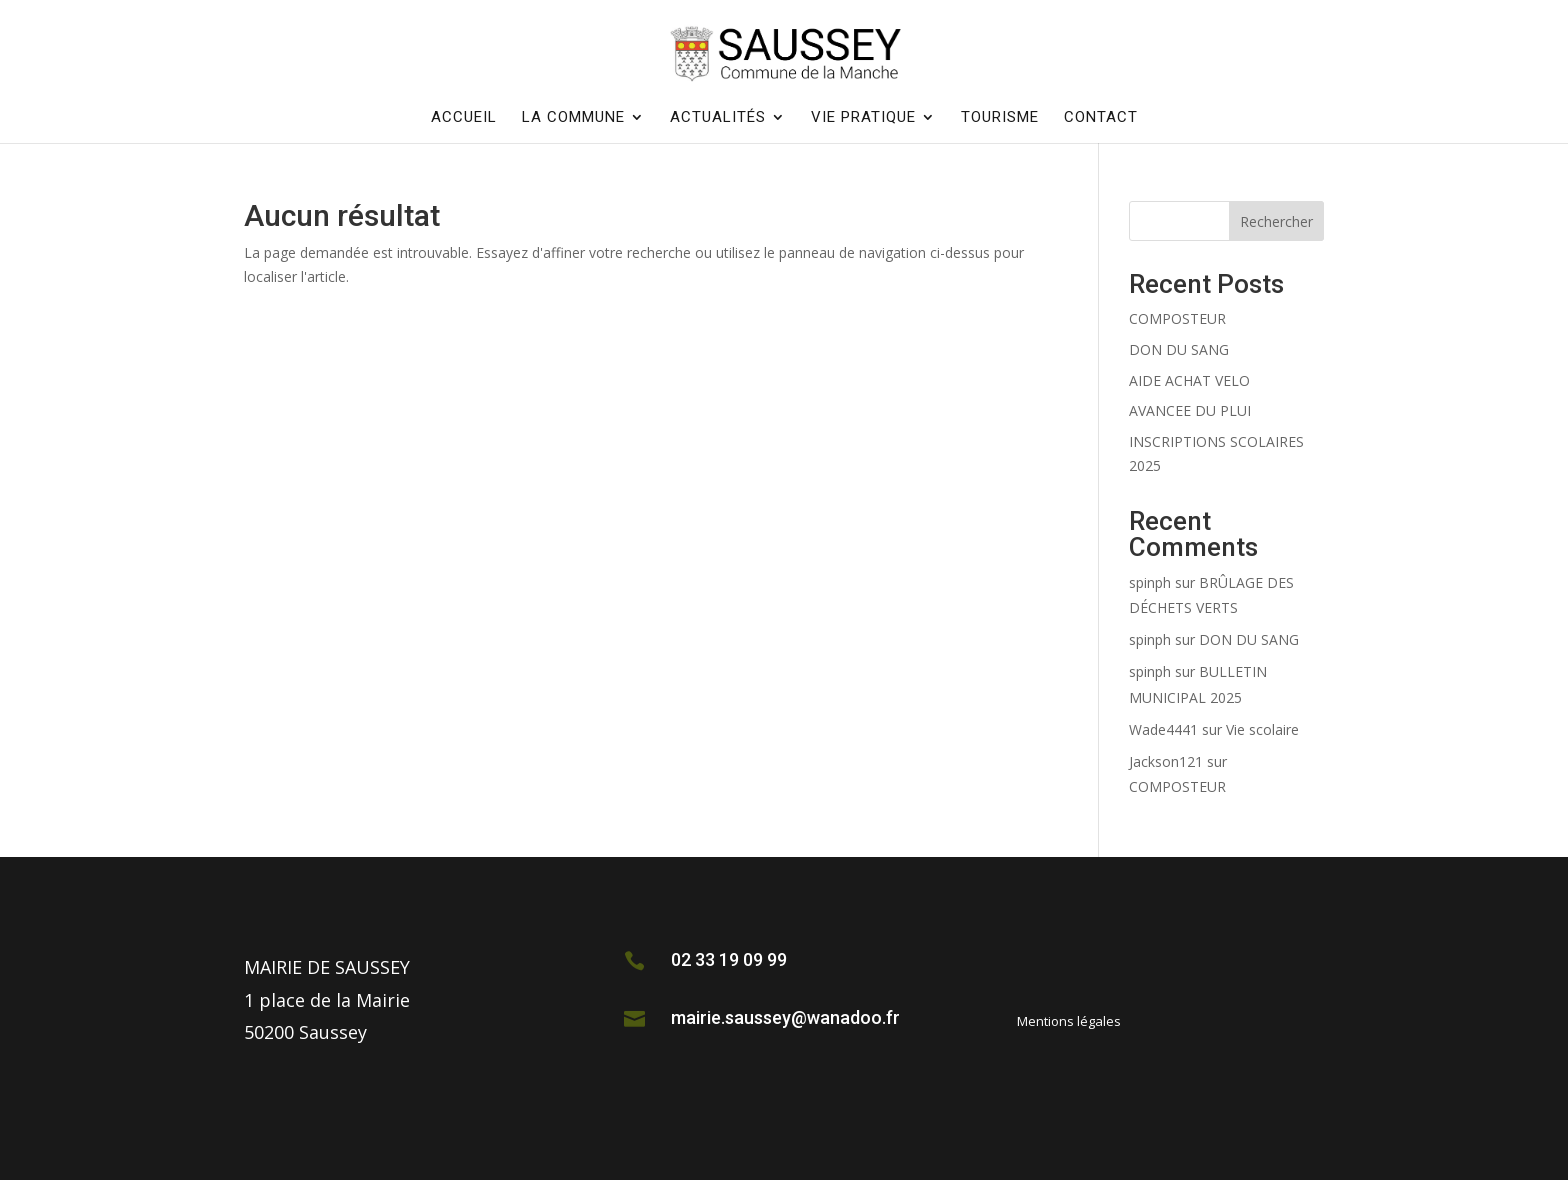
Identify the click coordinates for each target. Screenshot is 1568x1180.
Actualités (718, 118)
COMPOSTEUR (1177, 318)
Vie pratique (863, 118)
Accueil (464, 118)
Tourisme (1000, 118)
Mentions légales (1069, 1021)
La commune (573, 118)
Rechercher (1276, 221)
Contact (1101, 118)
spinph (1150, 582)
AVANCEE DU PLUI (1190, 410)
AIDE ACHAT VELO (1189, 380)
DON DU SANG (1179, 349)
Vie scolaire (1262, 729)
